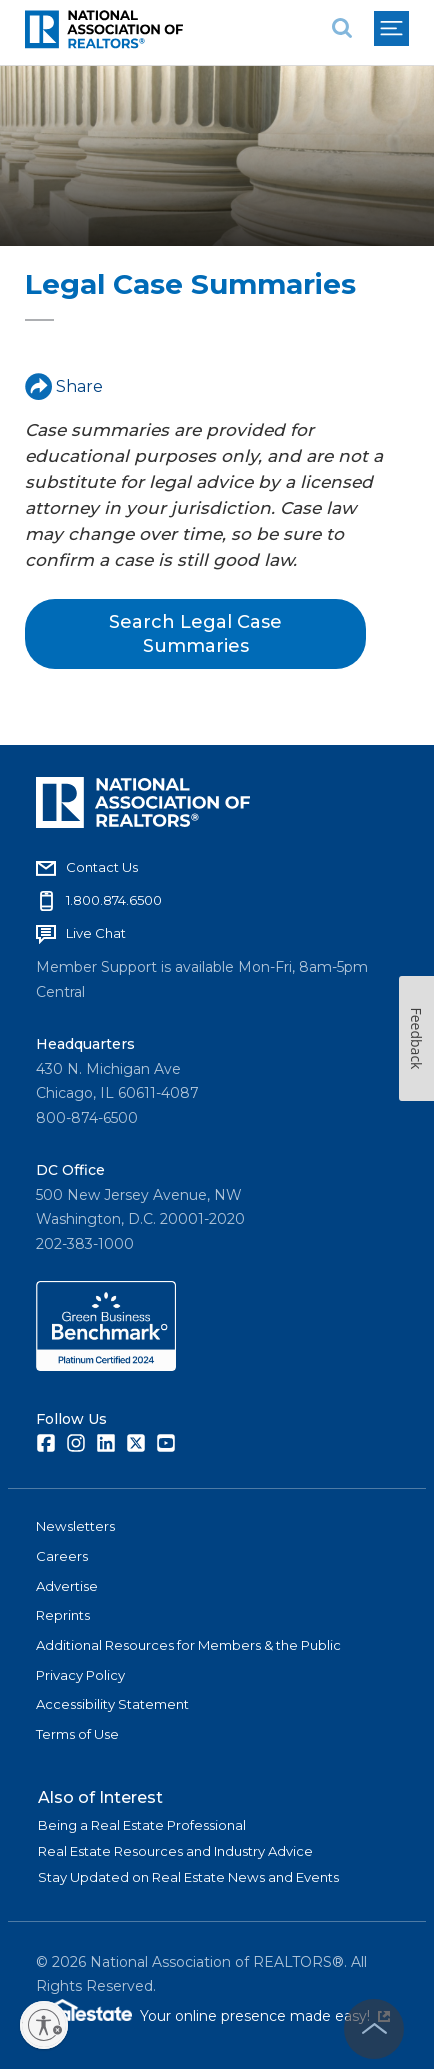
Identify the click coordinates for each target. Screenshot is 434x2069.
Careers (62, 1556)
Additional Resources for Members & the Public (188, 1645)
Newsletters (75, 1526)
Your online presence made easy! (265, 2016)
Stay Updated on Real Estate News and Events (188, 1877)
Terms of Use (77, 1734)
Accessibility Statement (112, 1704)
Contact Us (102, 867)
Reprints (63, 1615)
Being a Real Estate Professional (142, 1825)
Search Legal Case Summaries (195, 634)
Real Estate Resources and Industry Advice (175, 1851)
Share (64, 386)
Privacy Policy (80, 1675)
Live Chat (96, 933)
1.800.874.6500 (114, 900)
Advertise (67, 1586)
